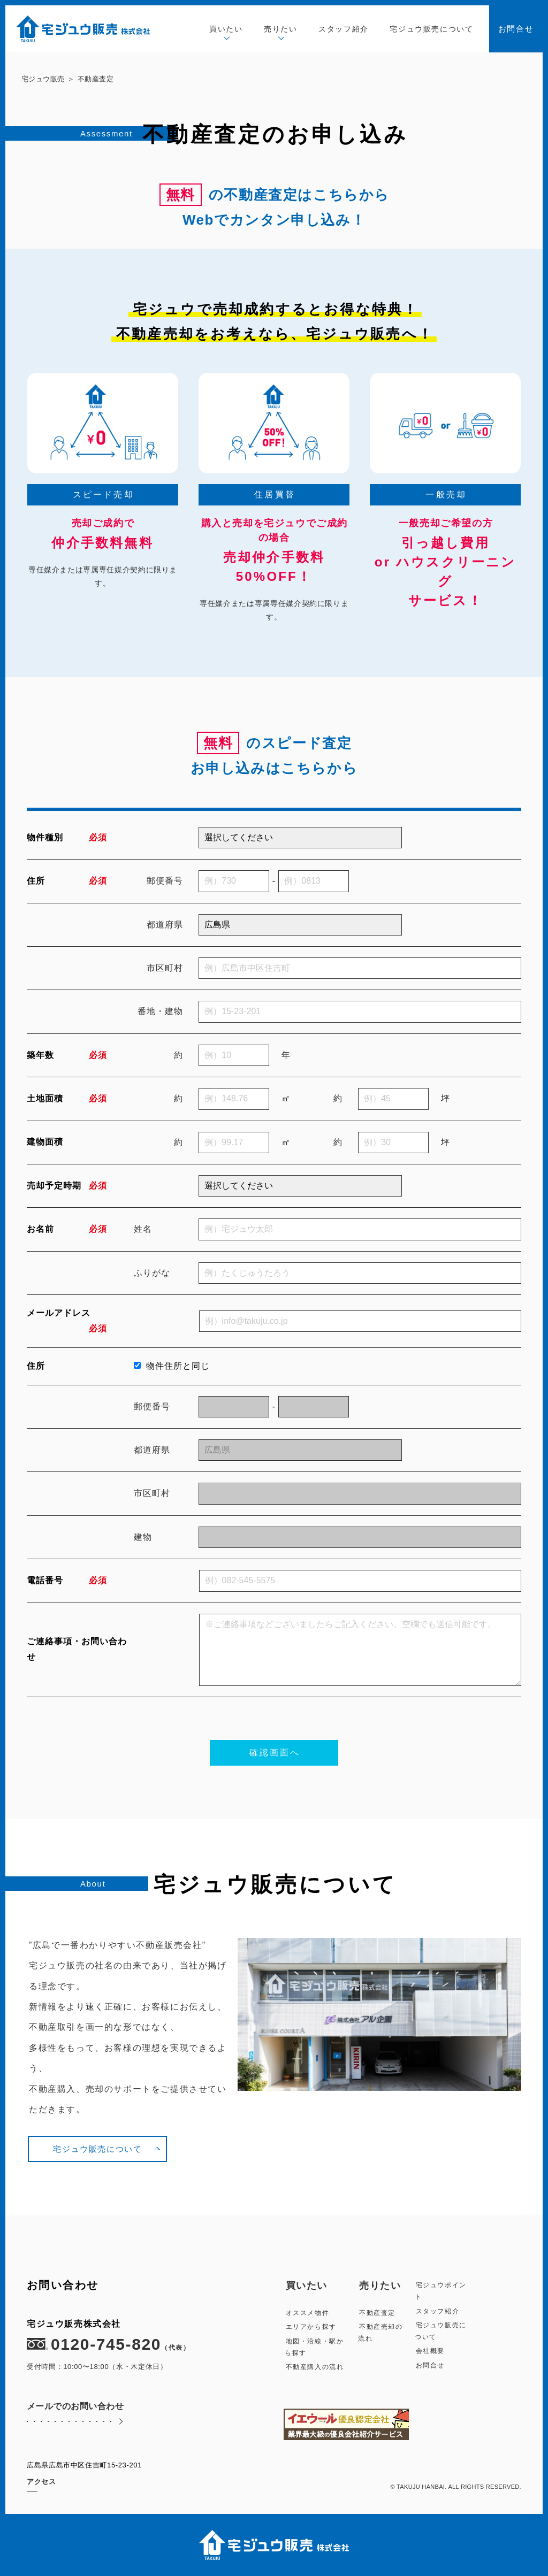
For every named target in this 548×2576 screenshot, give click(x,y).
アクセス (41, 2482)
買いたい (225, 30)
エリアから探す (311, 2326)
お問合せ (516, 28)
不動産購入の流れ (315, 2367)
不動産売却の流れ (380, 2332)
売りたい (280, 30)
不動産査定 (377, 2313)
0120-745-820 (108, 2344)
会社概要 (430, 2351)
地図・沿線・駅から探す (314, 2347)
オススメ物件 (308, 2313)
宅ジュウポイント (441, 2291)
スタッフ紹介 (343, 29)
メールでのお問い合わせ (75, 2417)
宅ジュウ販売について (431, 29)
